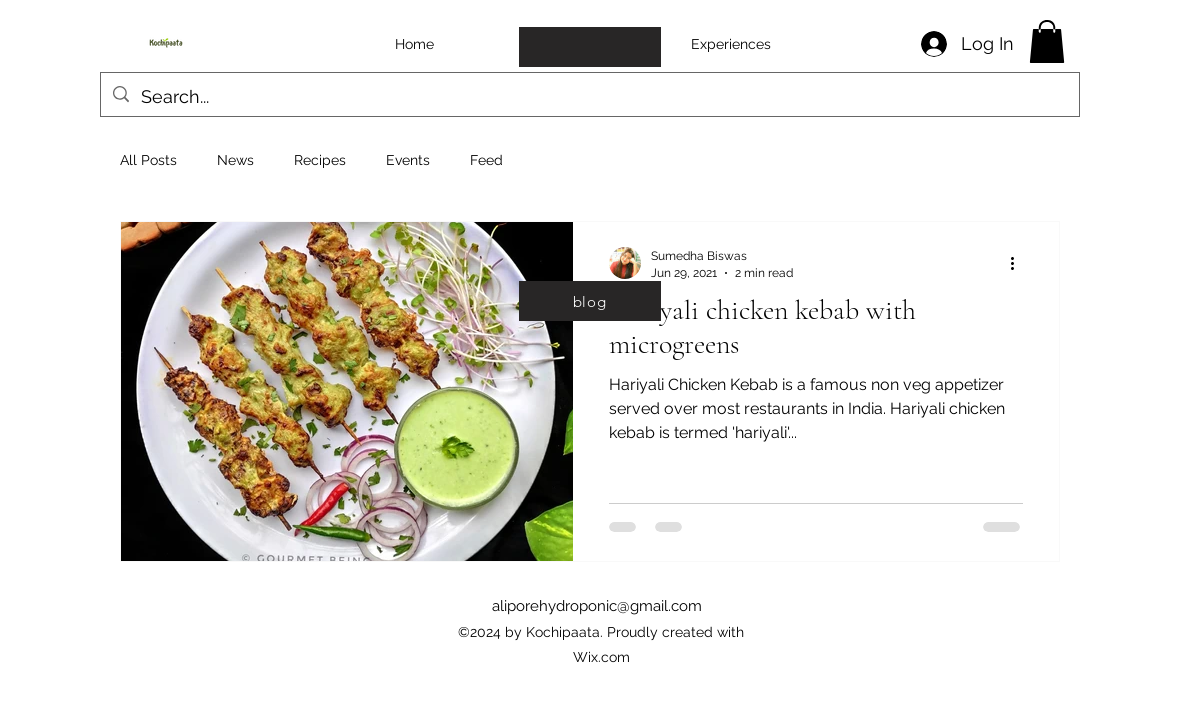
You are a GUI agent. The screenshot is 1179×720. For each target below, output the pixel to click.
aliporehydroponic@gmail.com (597, 606)
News (235, 160)
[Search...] (589, 97)
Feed (486, 160)
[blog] (590, 301)
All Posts (148, 160)
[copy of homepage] (590, 47)
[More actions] (1020, 263)
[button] (1047, 41)
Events (408, 160)
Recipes (320, 160)
